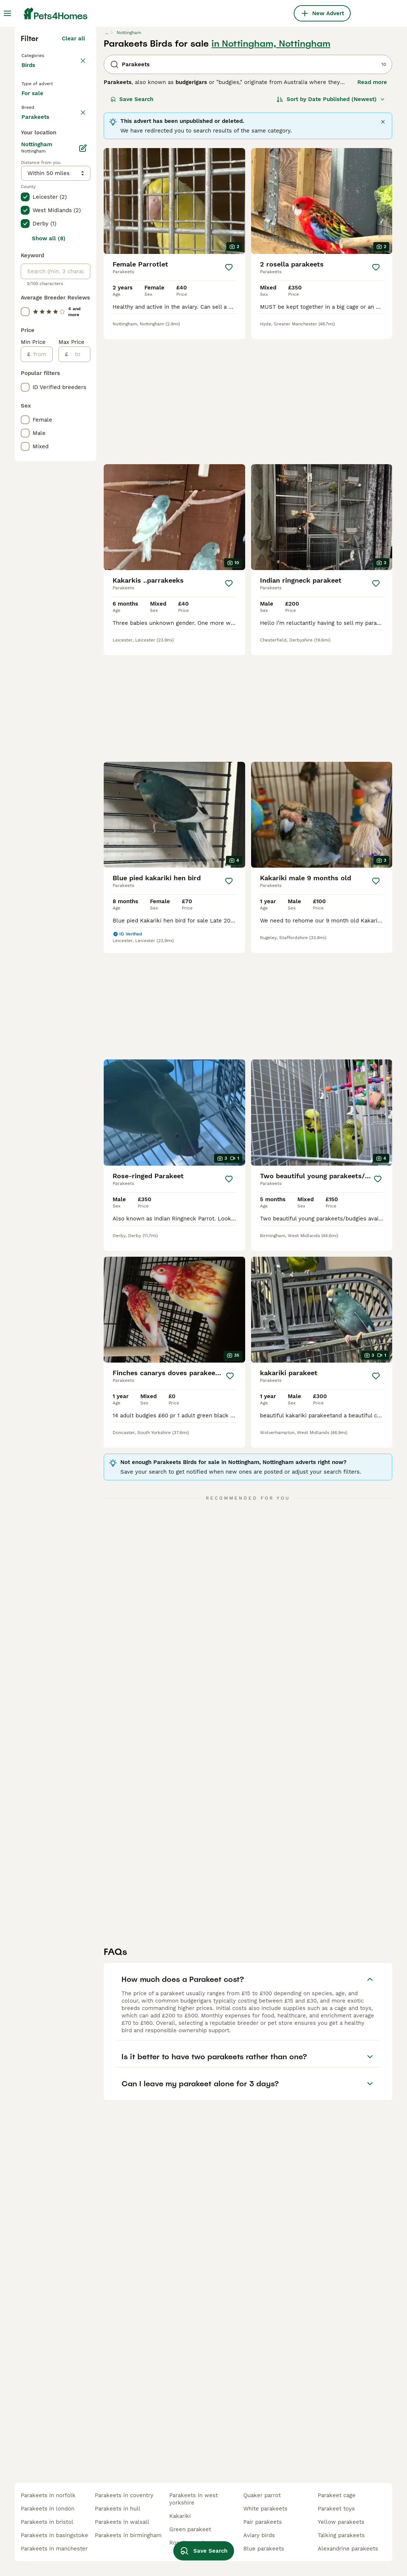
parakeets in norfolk (48, 2495)
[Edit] (83, 458)
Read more (372, 211)
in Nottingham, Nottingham (270, 172)
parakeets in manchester (54, 2548)
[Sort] (331, 228)
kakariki (180, 2516)
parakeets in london (47, 2508)
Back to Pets (40, 183)
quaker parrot (262, 2495)
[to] (79, 664)
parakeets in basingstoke (54, 2535)
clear (78, 256)
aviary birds (259, 2535)
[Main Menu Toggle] (7, 13)
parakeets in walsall (122, 2522)
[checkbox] (25, 291)
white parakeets (265, 2508)
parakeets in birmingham (128, 2535)
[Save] (228, 396)
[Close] (383, 251)
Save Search (131, 228)
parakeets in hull (117, 2508)
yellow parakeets (341, 2522)
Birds (30, 201)
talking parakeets (341, 2535)
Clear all (73, 167)
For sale (38, 235)
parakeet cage (337, 2495)
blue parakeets (263, 2548)
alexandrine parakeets (348, 2548)
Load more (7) (65, 425)
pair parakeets (262, 2522)
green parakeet (190, 2529)
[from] (41, 664)
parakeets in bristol (47, 2522)
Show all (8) (49, 548)
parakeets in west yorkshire (193, 2499)
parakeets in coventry (124, 2495)
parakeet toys (336, 2508)
